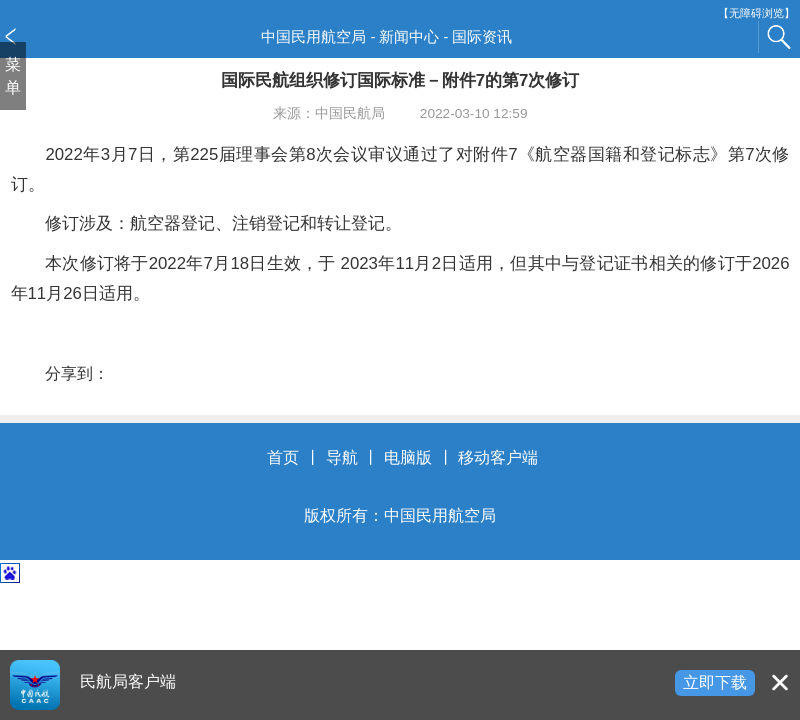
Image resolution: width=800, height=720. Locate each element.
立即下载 (715, 682)
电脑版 (408, 457)
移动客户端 (498, 457)
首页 (283, 457)
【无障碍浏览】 (756, 13)
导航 (342, 457)
